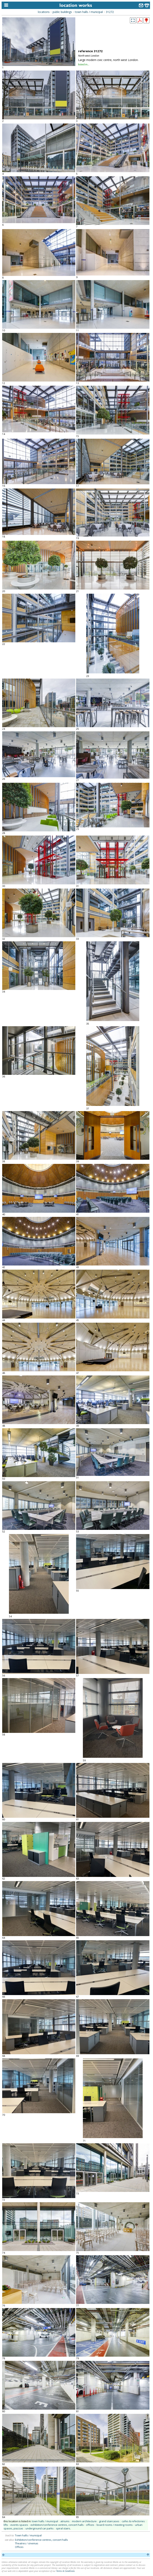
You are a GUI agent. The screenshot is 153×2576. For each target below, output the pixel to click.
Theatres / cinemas (26, 2543)
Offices (19, 2547)
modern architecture (84, 2521)
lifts (6, 2525)
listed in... (83, 64)
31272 (110, 12)
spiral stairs (63, 2528)
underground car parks (40, 2528)
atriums (65, 2521)
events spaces (19, 2525)
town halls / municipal (89, 12)
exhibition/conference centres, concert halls (57, 2525)
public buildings (62, 12)
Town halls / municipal (28, 2535)
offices (90, 2525)
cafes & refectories (133, 2521)
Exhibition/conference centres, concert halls (41, 2540)
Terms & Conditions (65, 2570)
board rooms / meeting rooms (115, 2525)
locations (44, 12)
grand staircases (109, 2521)
